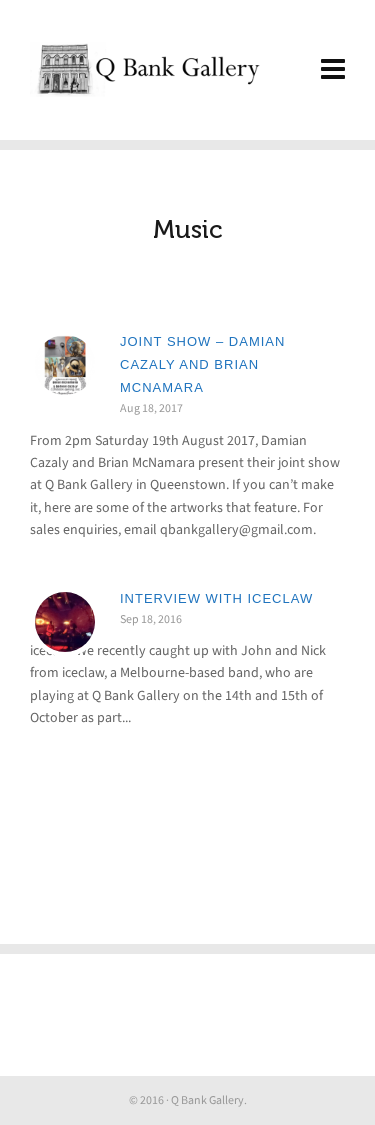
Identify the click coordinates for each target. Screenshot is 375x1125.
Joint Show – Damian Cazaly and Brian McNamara (202, 364)
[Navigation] (333, 70)
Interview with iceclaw (216, 598)
